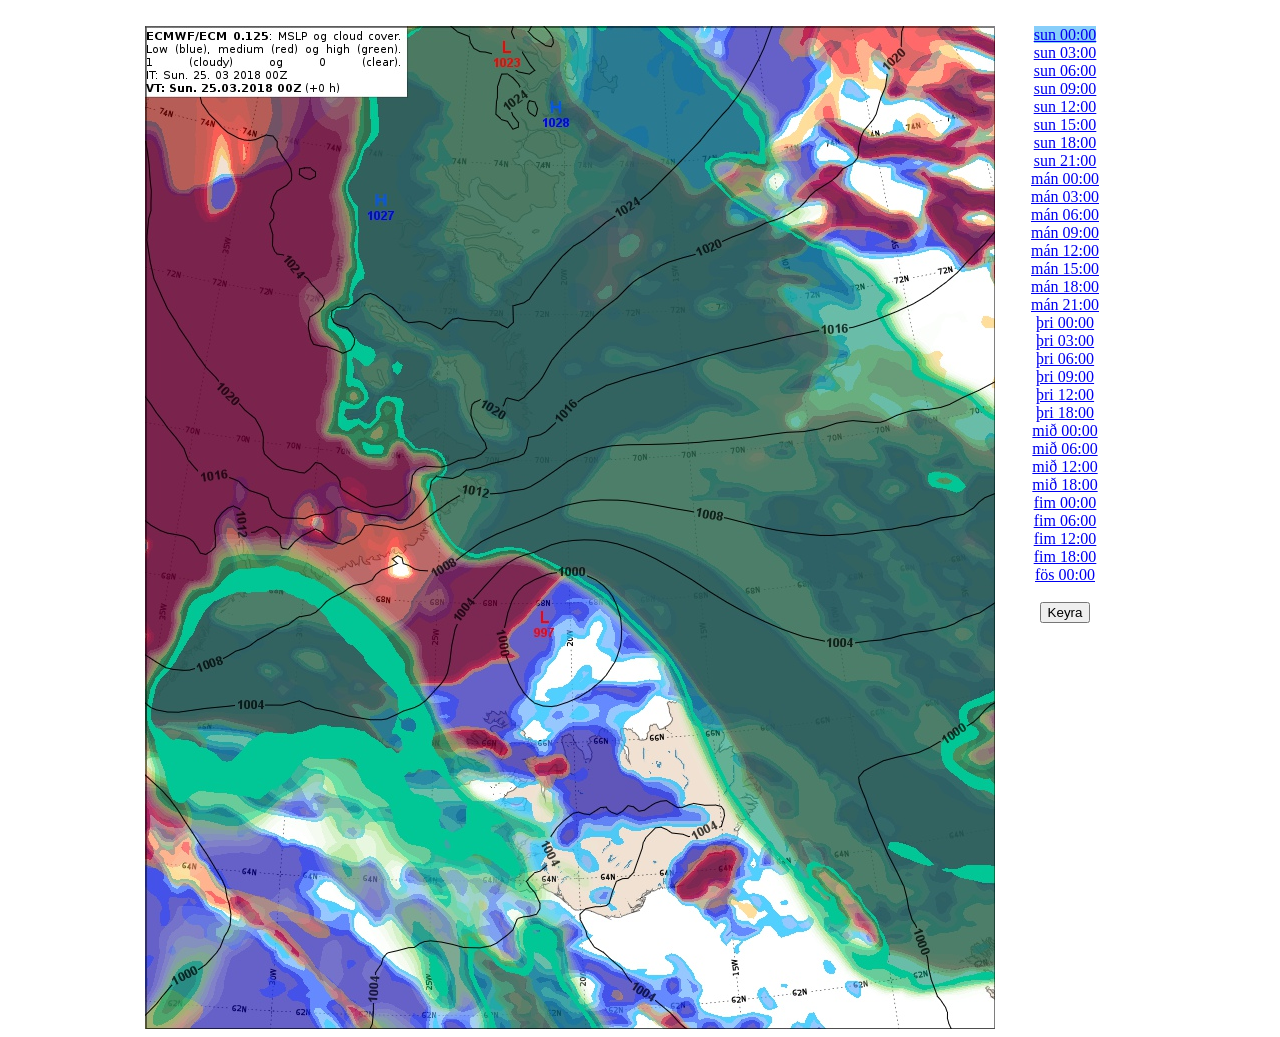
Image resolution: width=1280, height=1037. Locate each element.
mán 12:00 (1065, 250)
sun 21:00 (1065, 160)
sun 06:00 (1065, 70)
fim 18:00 (1065, 556)
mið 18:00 (1064, 484)
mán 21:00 (1065, 304)
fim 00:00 (1065, 502)
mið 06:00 (1064, 448)
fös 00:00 (1065, 574)
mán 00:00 (1065, 178)
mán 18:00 (1065, 286)
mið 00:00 (1064, 430)
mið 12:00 (1064, 466)
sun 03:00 (1065, 52)
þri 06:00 (1065, 358)
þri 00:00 (1065, 322)
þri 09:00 (1065, 376)
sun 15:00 (1065, 124)
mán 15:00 (1065, 268)
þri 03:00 (1065, 340)
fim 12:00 (1065, 538)
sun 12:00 (1065, 106)
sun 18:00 (1065, 142)
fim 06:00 (1065, 520)
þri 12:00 (1065, 394)
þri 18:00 (1065, 412)
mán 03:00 (1065, 196)
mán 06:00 (1065, 214)
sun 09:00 (1065, 88)
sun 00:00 (1065, 34)
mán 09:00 (1065, 232)
